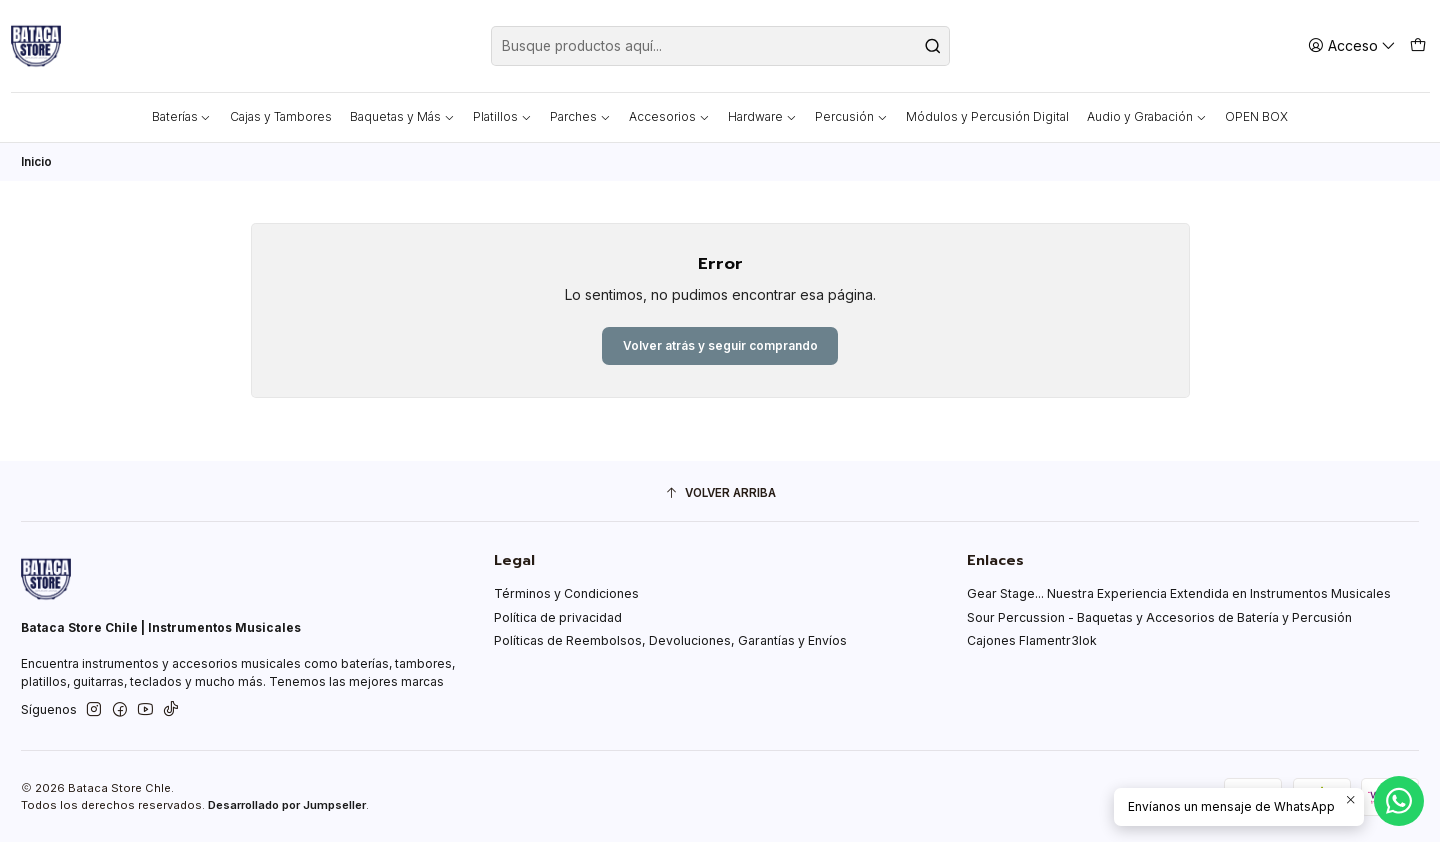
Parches (580, 116)
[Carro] (1417, 45)
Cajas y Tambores (281, 116)
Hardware (762, 116)
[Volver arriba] (720, 494)
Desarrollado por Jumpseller (287, 805)
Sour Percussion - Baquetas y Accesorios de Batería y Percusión (1159, 617)
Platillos (502, 116)
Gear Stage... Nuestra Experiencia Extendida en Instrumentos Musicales (1179, 594)
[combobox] (720, 46)
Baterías (182, 116)
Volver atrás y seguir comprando (720, 345)
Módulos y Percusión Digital (987, 116)
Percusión (851, 116)
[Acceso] (1352, 45)
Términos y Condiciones (566, 594)
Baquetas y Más (402, 116)
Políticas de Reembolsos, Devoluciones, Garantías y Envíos (670, 641)
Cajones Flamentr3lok (1032, 641)
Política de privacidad (558, 617)
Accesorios (669, 116)
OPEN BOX (1256, 116)
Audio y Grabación (1147, 116)
